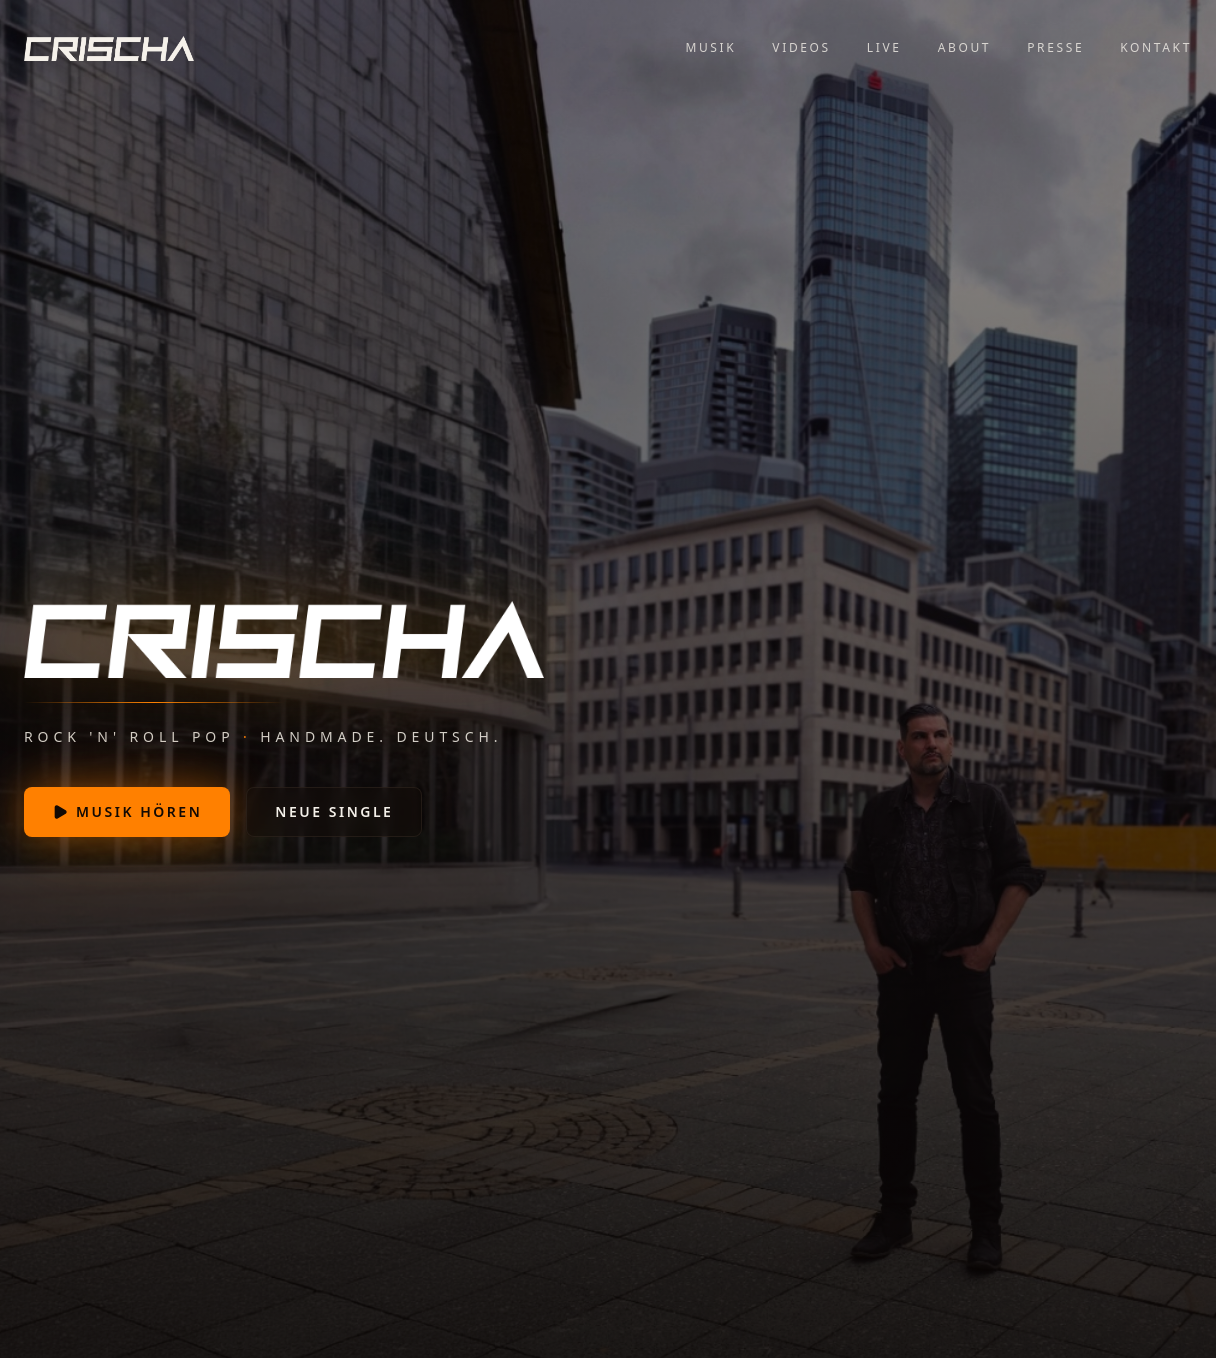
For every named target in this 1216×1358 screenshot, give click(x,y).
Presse (1055, 48)
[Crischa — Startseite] (109, 48)
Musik (710, 48)
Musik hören (127, 811)
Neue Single (334, 811)
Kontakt (1156, 48)
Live (884, 48)
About (964, 48)
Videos (801, 48)
